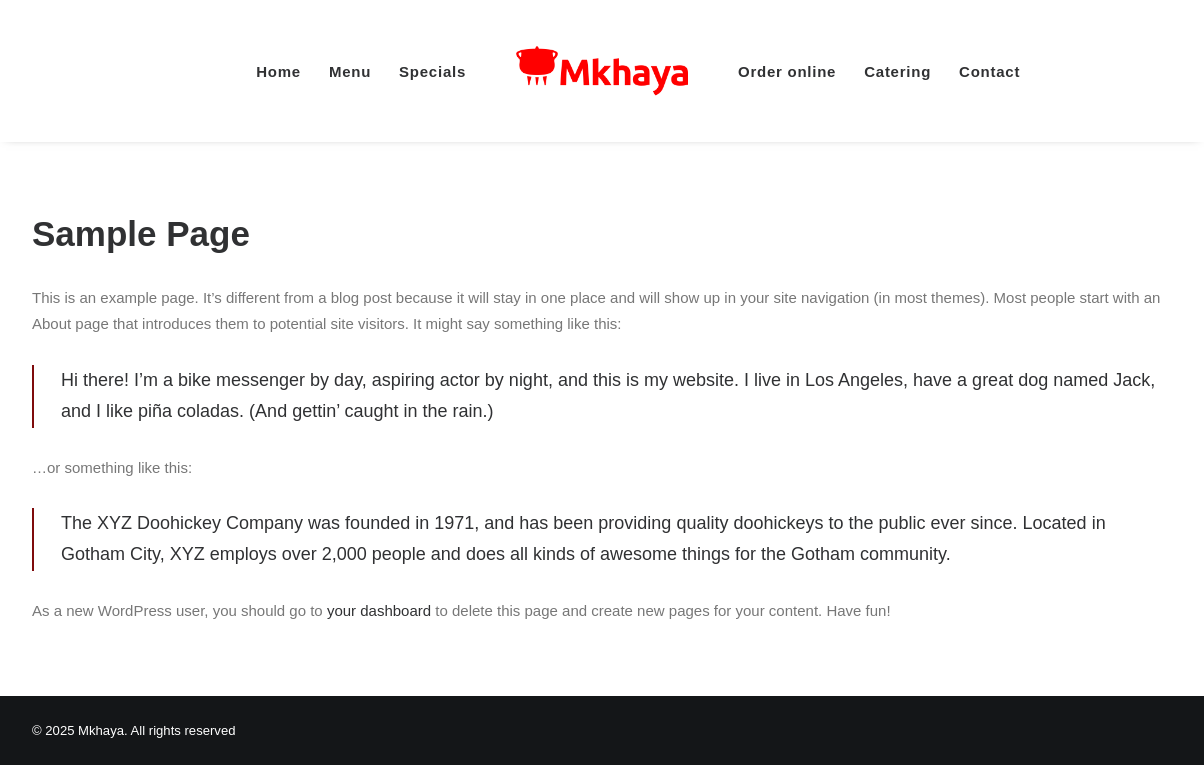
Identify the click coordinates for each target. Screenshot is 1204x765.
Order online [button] (787, 71)
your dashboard (379, 610)
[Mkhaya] (602, 71)
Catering (897, 71)
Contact (989, 71)
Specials (432, 71)
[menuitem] (278, 71)
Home (278, 71)
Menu (350, 71)
